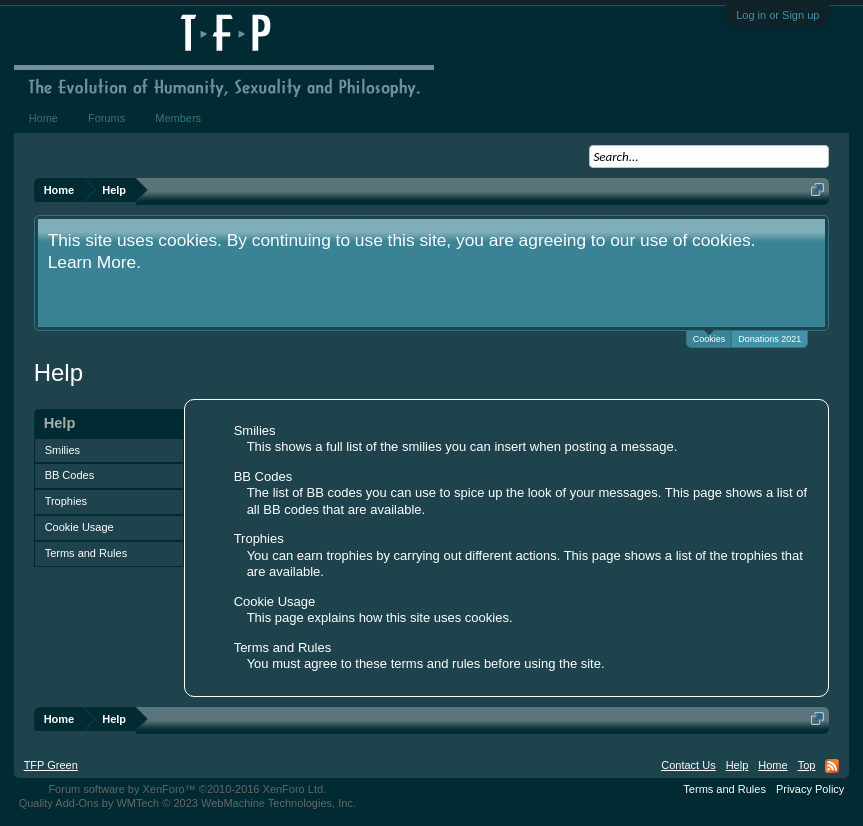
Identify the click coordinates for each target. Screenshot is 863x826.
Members (178, 118)
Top (807, 765)
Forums (106, 118)
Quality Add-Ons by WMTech (187, 803)
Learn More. (94, 262)
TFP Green (51, 765)
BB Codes (70, 475)
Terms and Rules (86, 553)
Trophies (66, 501)
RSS (832, 766)
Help (737, 765)
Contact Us (688, 765)
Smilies (62, 450)
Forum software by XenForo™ (187, 789)
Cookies (709, 337)
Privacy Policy (810, 789)
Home (43, 118)
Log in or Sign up (777, 15)
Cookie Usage (79, 527)
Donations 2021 (769, 339)
